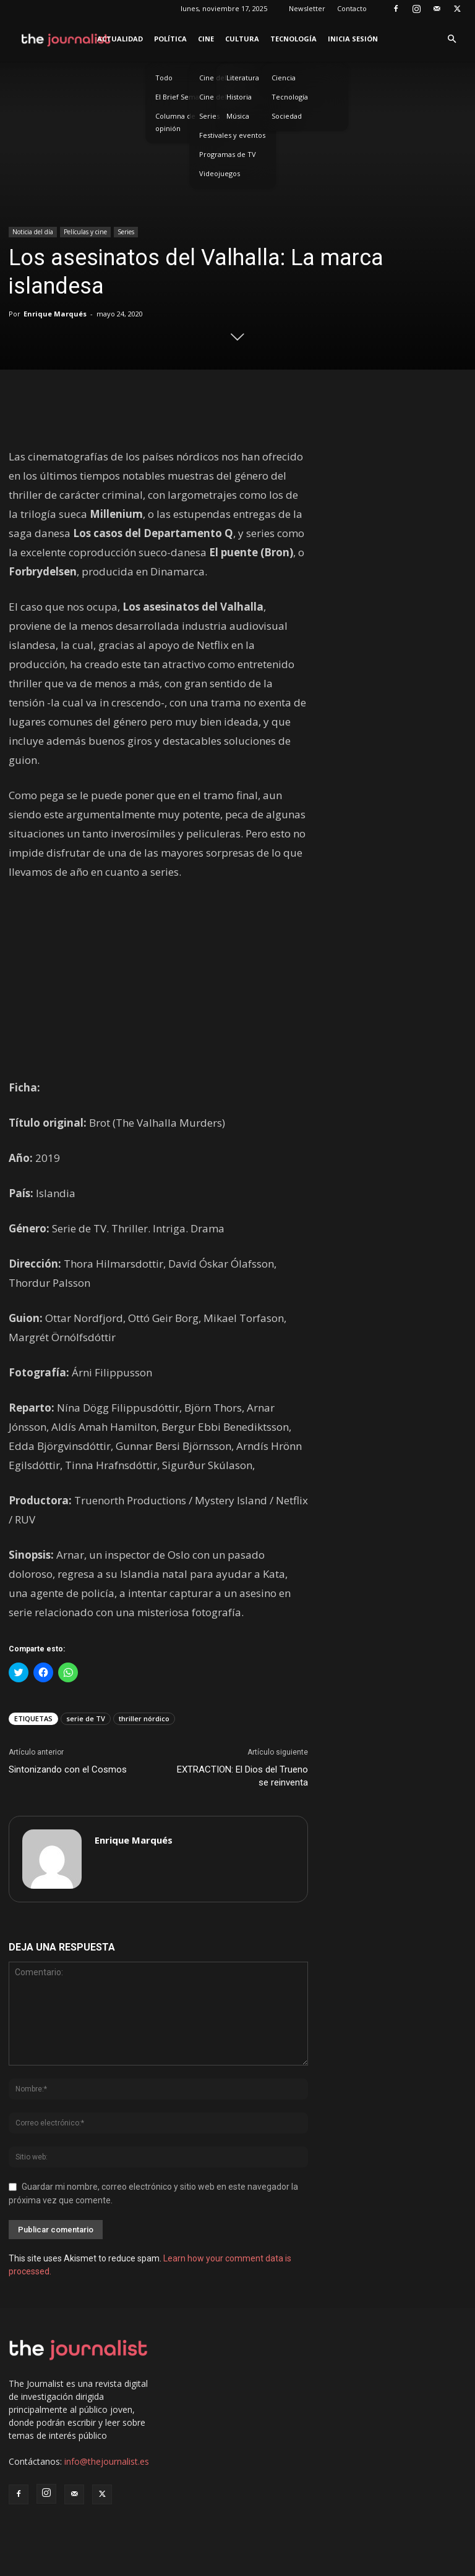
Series (126, 231)
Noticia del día (32, 231)
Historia (239, 96)
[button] (451, 39)
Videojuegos (219, 173)
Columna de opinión (175, 122)
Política (170, 38)
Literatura (242, 77)
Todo (164, 77)
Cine (206, 38)
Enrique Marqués (55, 313)
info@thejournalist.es (106, 2461)
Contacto (352, 8)
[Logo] (66, 39)
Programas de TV (227, 154)
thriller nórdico (144, 1718)
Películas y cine (85, 231)
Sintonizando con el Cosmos (68, 1769)
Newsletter (307, 8)
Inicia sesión (353, 38)
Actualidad (120, 38)
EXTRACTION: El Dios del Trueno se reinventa (242, 1776)
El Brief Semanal (182, 96)
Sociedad (287, 116)
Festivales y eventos (232, 135)
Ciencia (284, 77)
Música (237, 116)
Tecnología (293, 38)
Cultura (242, 38)
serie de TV (85, 1718)
